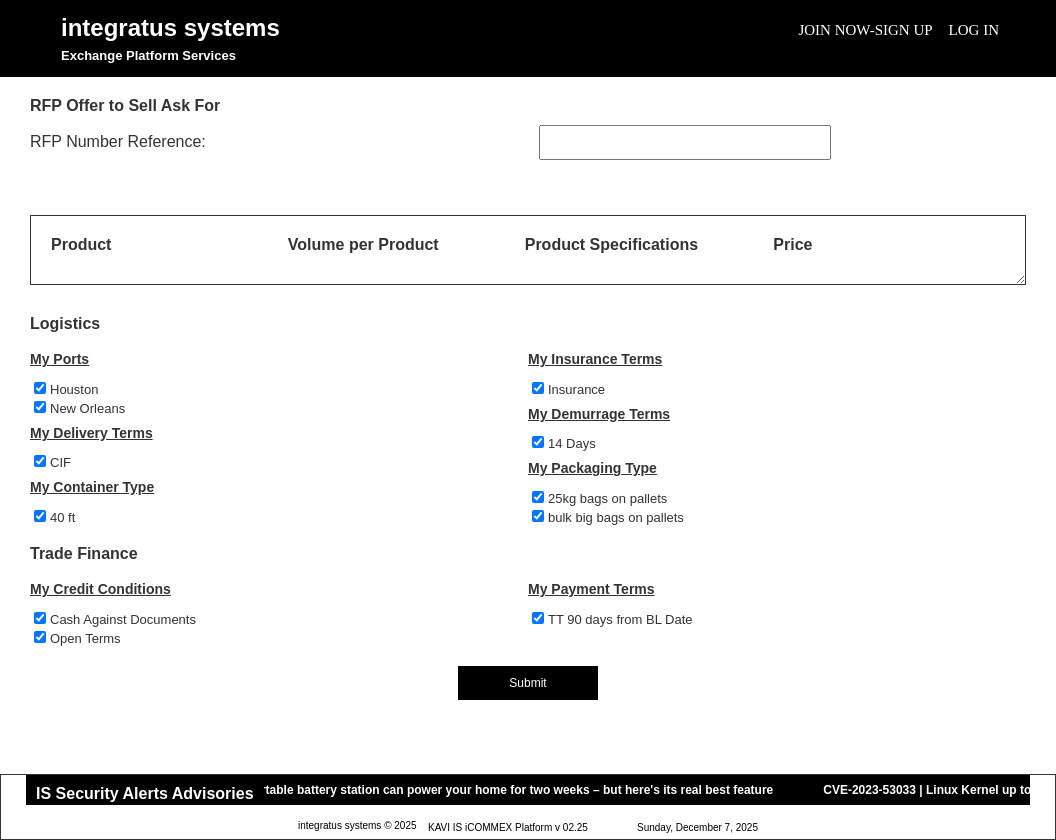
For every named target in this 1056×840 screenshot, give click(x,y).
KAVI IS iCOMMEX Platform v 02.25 (508, 828)
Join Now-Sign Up (865, 30)
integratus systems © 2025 (357, 826)
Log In (974, 30)
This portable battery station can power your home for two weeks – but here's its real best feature (501, 790)
